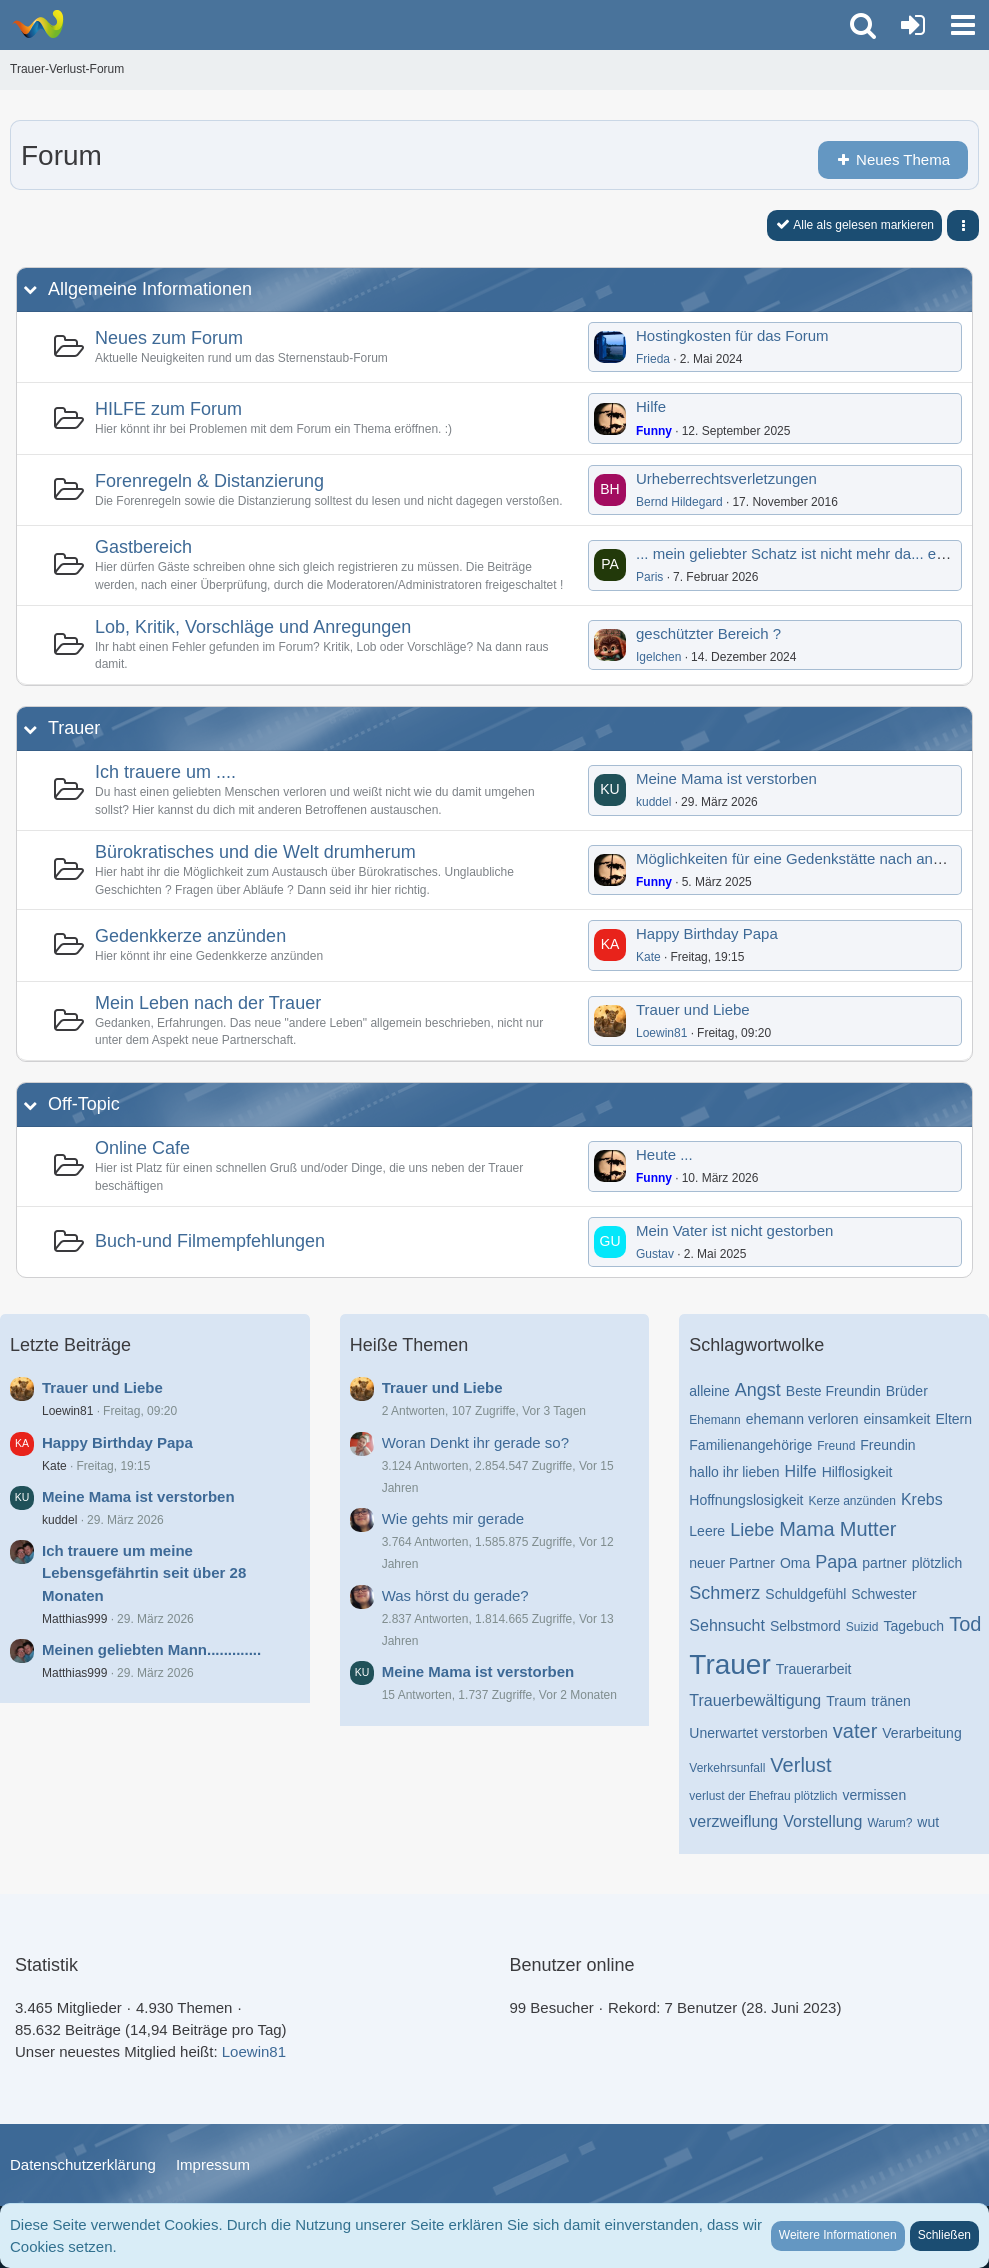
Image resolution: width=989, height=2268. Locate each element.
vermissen (874, 1795)
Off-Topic (84, 1104)
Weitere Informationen (838, 2235)
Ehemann (714, 1420)
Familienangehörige (750, 1445)
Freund (836, 1446)
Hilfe (651, 406)
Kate (648, 957)
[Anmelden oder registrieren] (913, 25)
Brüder (907, 1391)
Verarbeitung (921, 1733)
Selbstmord (805, 1626)
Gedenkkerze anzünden (190, 936)
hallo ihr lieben (734, 1472)
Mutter (868, 1529)
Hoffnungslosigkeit (746, 1500)
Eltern (953, 1419)
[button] (963, 25)
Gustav (655, 1254)
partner (884, 1563)
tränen (891, 1701)
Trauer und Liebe (693, 1009)
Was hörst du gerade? (455, 1595)
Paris (649, 577)
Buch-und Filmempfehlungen (210, 1241)
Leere (707, 1531)
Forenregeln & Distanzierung (209, 481)
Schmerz (724, 1593)
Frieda (653, 359)
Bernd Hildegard (679, 502)
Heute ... (664, 1154)
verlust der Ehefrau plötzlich (763, 1796)
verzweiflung (733, 1821)
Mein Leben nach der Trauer (208, 1003)
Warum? (889, 1823)
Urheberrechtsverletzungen (726, 478)
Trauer (74, 728)
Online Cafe (142, 1148)
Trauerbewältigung (755, 1700)
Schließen (944, 2235)
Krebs (922, 1499)
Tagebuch (913, 1626)
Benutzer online (572, 1965)
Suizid (862, 1627)
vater (855, 1731)
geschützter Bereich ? (708, 633)
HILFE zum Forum (168, 409)
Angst (758, 1390)
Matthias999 (74, 1619)
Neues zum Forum (169, 338)
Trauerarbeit (814, 1669)
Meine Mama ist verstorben (726, 778)
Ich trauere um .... (165, 772)
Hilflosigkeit (857, 1472)
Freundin (887, 1445)
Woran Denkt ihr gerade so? (475, 1442)
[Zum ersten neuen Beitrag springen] (610, 347)
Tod (965, 1624)
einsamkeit (897, 1419)
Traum (846, 1701)
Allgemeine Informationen (150, 289)
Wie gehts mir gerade (453, 1518)
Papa (836, 1562)
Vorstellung (822, 1821)
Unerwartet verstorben (758, 1733)
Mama (807, 1529)
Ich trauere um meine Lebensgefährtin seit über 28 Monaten (144, 1572)
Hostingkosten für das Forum (732, 335)
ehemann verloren (802, 1419)
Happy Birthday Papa (707, 933)
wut (928, 1822)
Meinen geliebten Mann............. (151, 1649)
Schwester (883, 1594)
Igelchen (658, 657)
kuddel (653, 802)
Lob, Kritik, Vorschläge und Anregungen (253, 627)
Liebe (752, 1530)
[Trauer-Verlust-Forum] (37, 24)
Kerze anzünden (851, 1501)
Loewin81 (661, 1033)
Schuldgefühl (805, 1594)
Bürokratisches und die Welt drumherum (255, 852)
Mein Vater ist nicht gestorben (734, 1230)
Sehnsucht (727, 1625)
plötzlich (937, 1563)
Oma (795, 1563)
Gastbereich (143, 547)
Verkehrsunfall (727, 1768)
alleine (709, 1391)
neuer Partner (732, 1563)
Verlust (800, 1765)
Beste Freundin (833, 1391)
